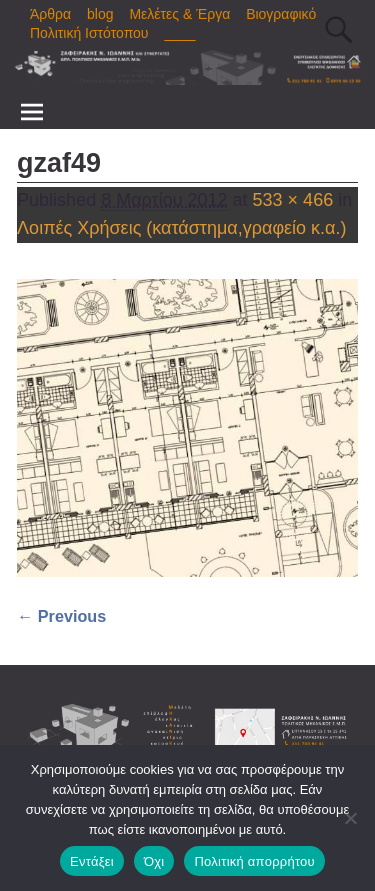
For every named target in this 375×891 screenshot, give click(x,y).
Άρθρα (50, 14)
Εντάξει (92, 861)
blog (100, 14)
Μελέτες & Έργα (179, 14)
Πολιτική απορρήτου (254, 861)
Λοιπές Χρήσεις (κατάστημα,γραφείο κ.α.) (181, 228)
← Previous (61, 616)
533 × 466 (293, 200)
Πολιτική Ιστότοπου (89, 33)
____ (179, 33)
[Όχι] (350, 818)
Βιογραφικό (281, 14)
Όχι (154, 861)
